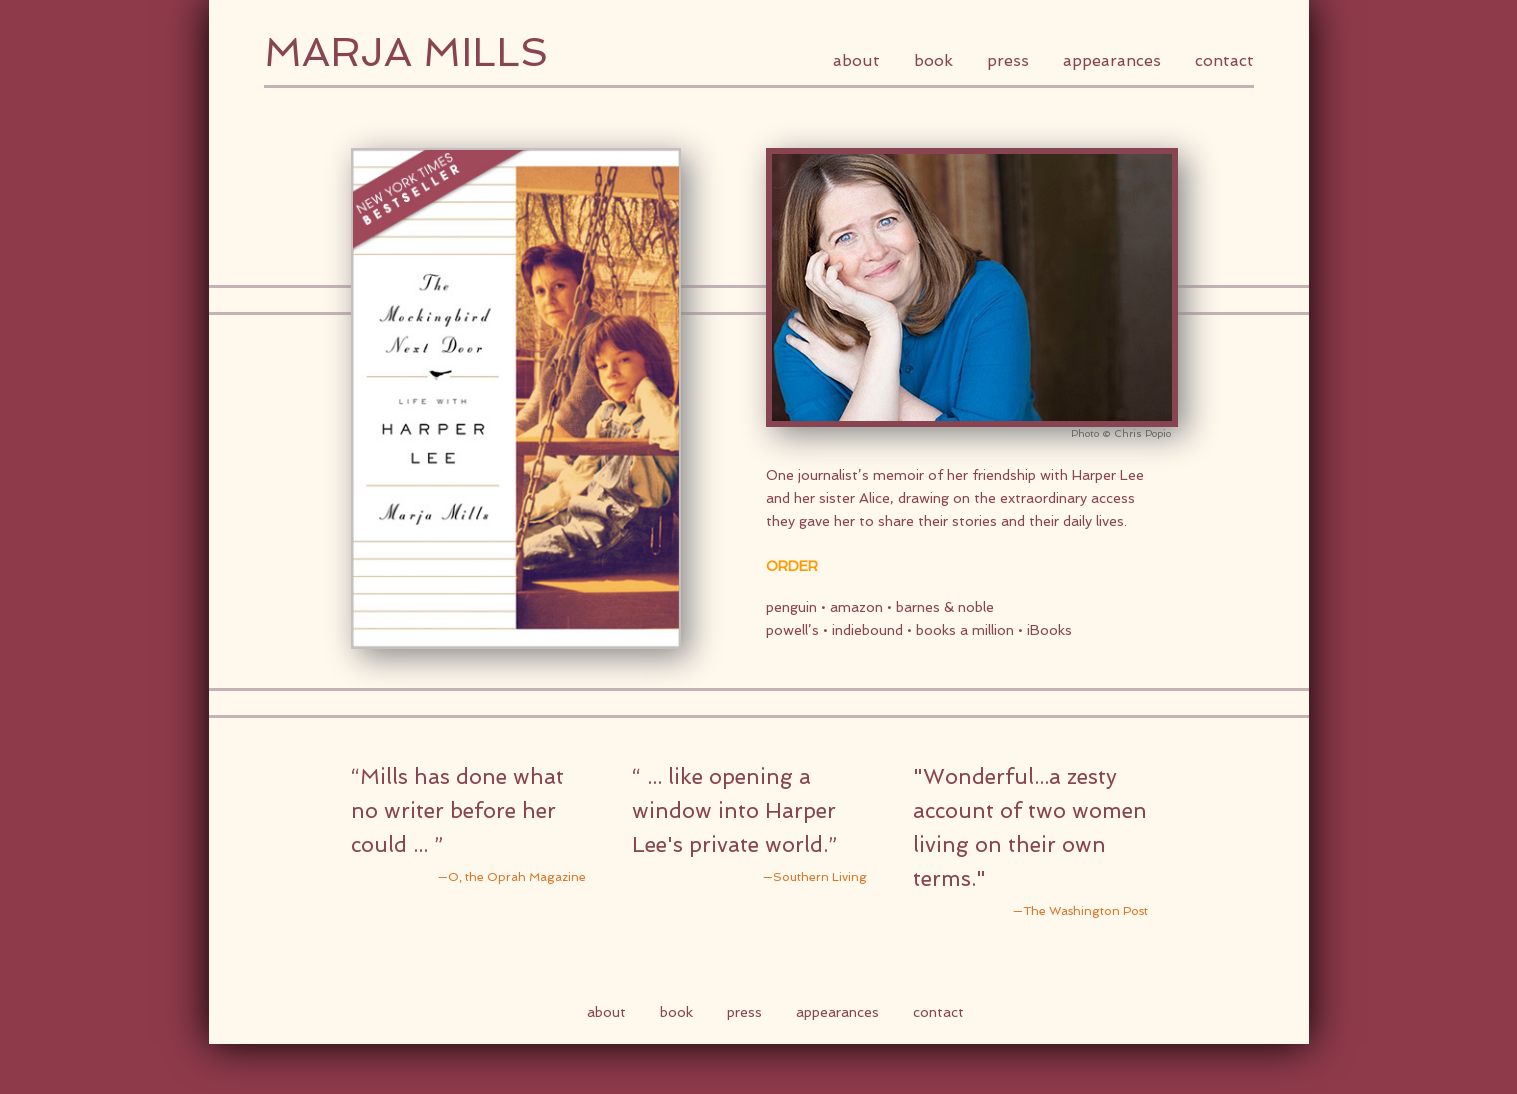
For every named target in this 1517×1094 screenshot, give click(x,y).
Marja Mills (406, 52)
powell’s (794, 630)
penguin (791, 607)
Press (1008, 60)
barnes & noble (945, 607)
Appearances (1112, 60)
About (856, 60)
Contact (1224, 60)
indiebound (867, 630)
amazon (856, 607)
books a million (965, 630)
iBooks (1049, 630)
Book (933, 60)
